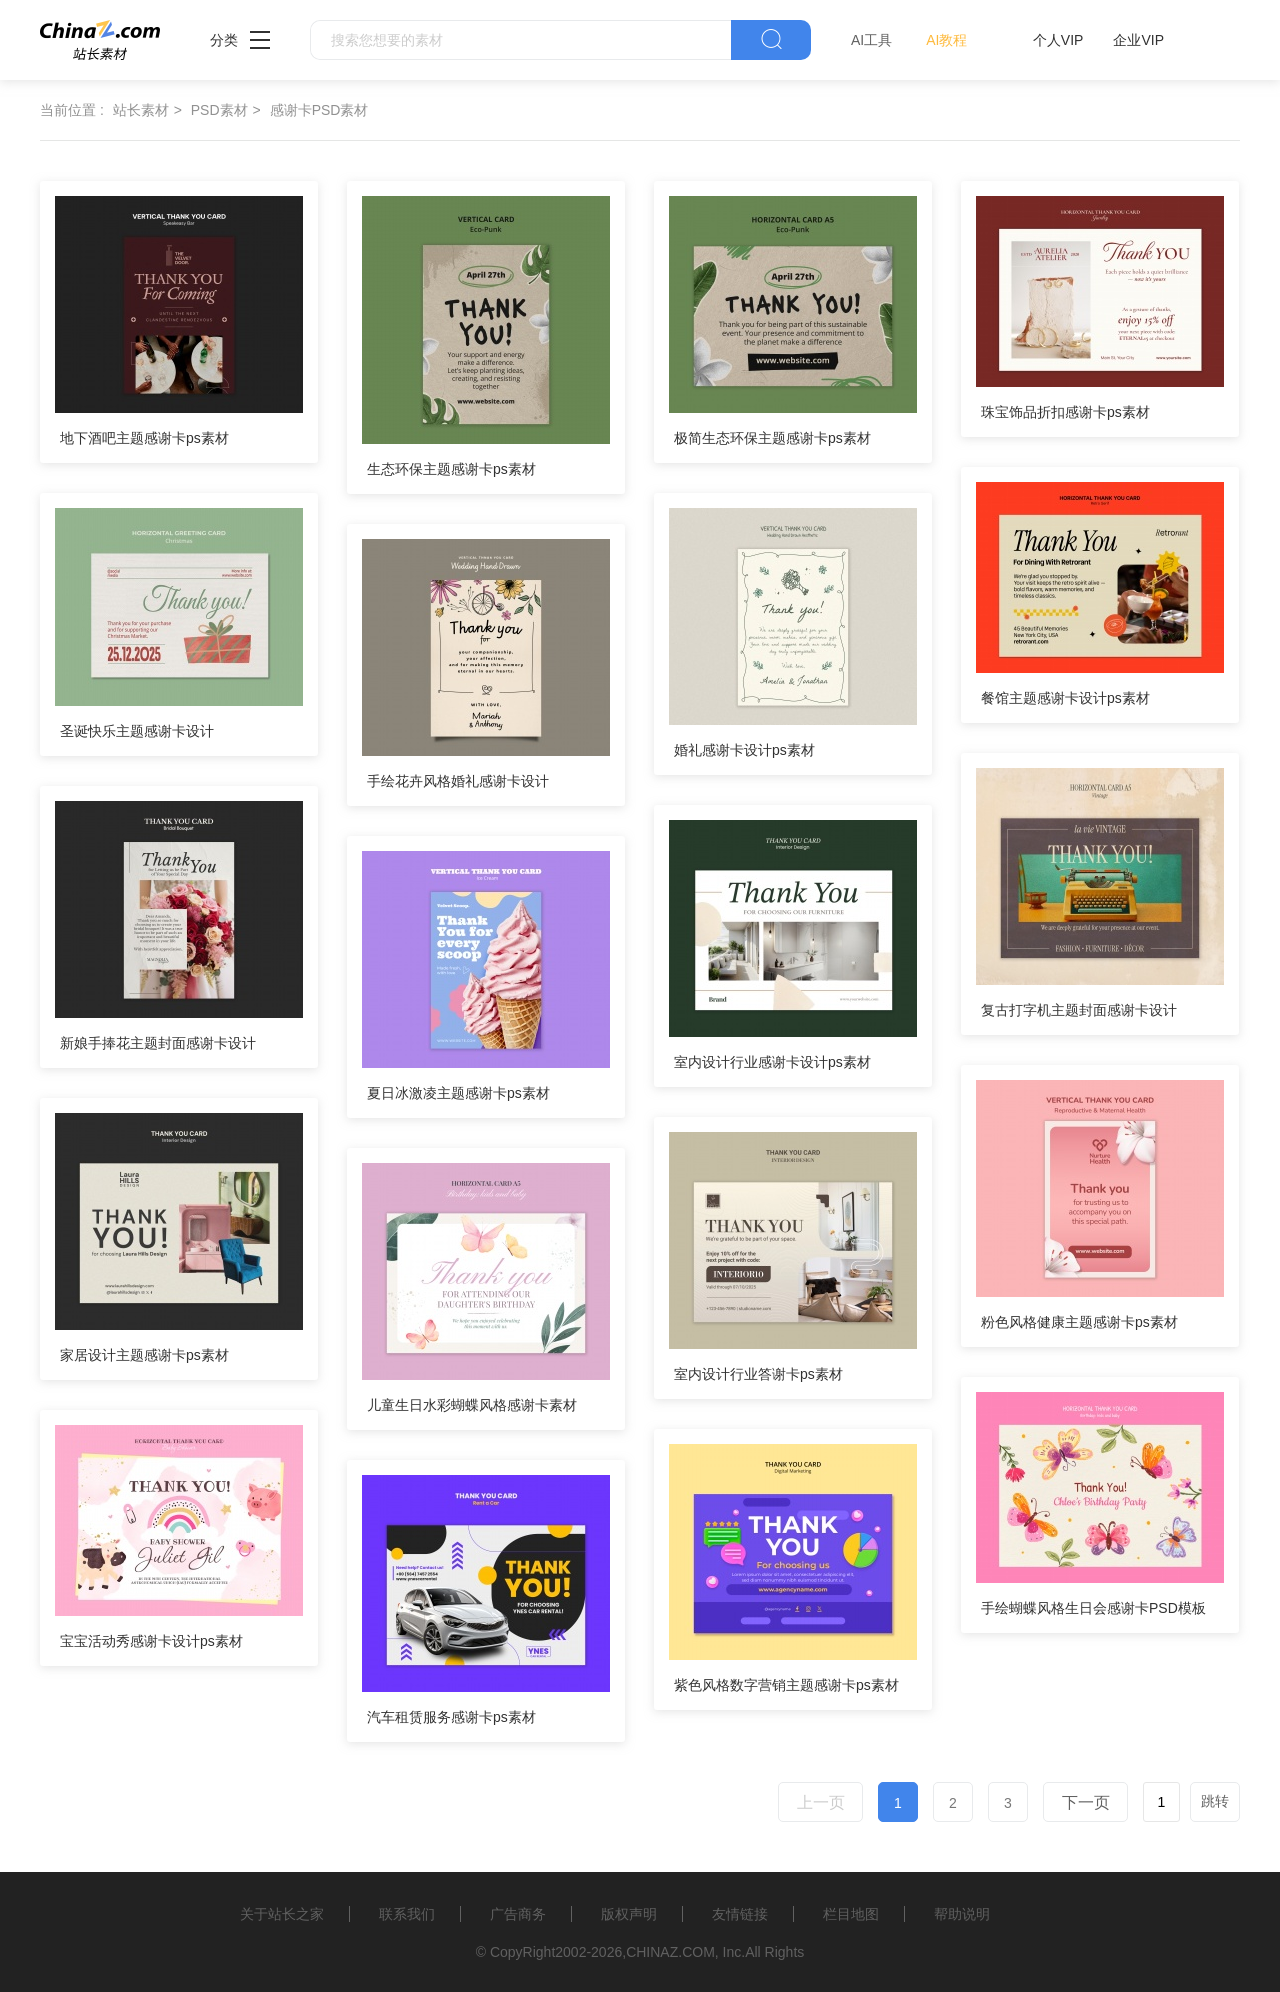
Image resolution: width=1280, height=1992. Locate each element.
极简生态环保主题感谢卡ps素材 (772, 438)
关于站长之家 (282, 1914)
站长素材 (141, 110)
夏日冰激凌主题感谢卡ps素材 (458, 1093)
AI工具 (871, 40)
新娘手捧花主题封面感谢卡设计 (158, 1043)
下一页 (1086, 1802)
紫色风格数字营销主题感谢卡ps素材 (786, 1685)
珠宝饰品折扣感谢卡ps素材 (1065, 412)
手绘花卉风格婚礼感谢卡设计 (458, 781)
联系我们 (407, 1914)
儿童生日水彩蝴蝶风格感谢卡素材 (472, 1405)
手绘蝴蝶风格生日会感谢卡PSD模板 (1093, 1608)
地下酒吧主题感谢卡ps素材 (144, 438)
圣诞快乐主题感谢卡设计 (137, 731)
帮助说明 (962, 1914)
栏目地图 (851, 1914)
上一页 (821, 1802)
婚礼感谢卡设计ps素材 (744, 750)
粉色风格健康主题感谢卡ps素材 (1079, 1322)
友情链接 (740, 1914)
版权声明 (629, 1914)
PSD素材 (219, 110)
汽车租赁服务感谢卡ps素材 (451, 1717)
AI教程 (946, 40)
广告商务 (518, 1914)
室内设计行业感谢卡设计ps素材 (772, 1062)
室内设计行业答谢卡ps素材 (758, 1374)
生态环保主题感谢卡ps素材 (451, 469)
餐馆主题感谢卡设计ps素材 (1065, 698)
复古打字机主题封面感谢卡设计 (1079, 1010)
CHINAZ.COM (670, 1952)
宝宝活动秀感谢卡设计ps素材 (151, 1641)
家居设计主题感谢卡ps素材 (144, 1355)
